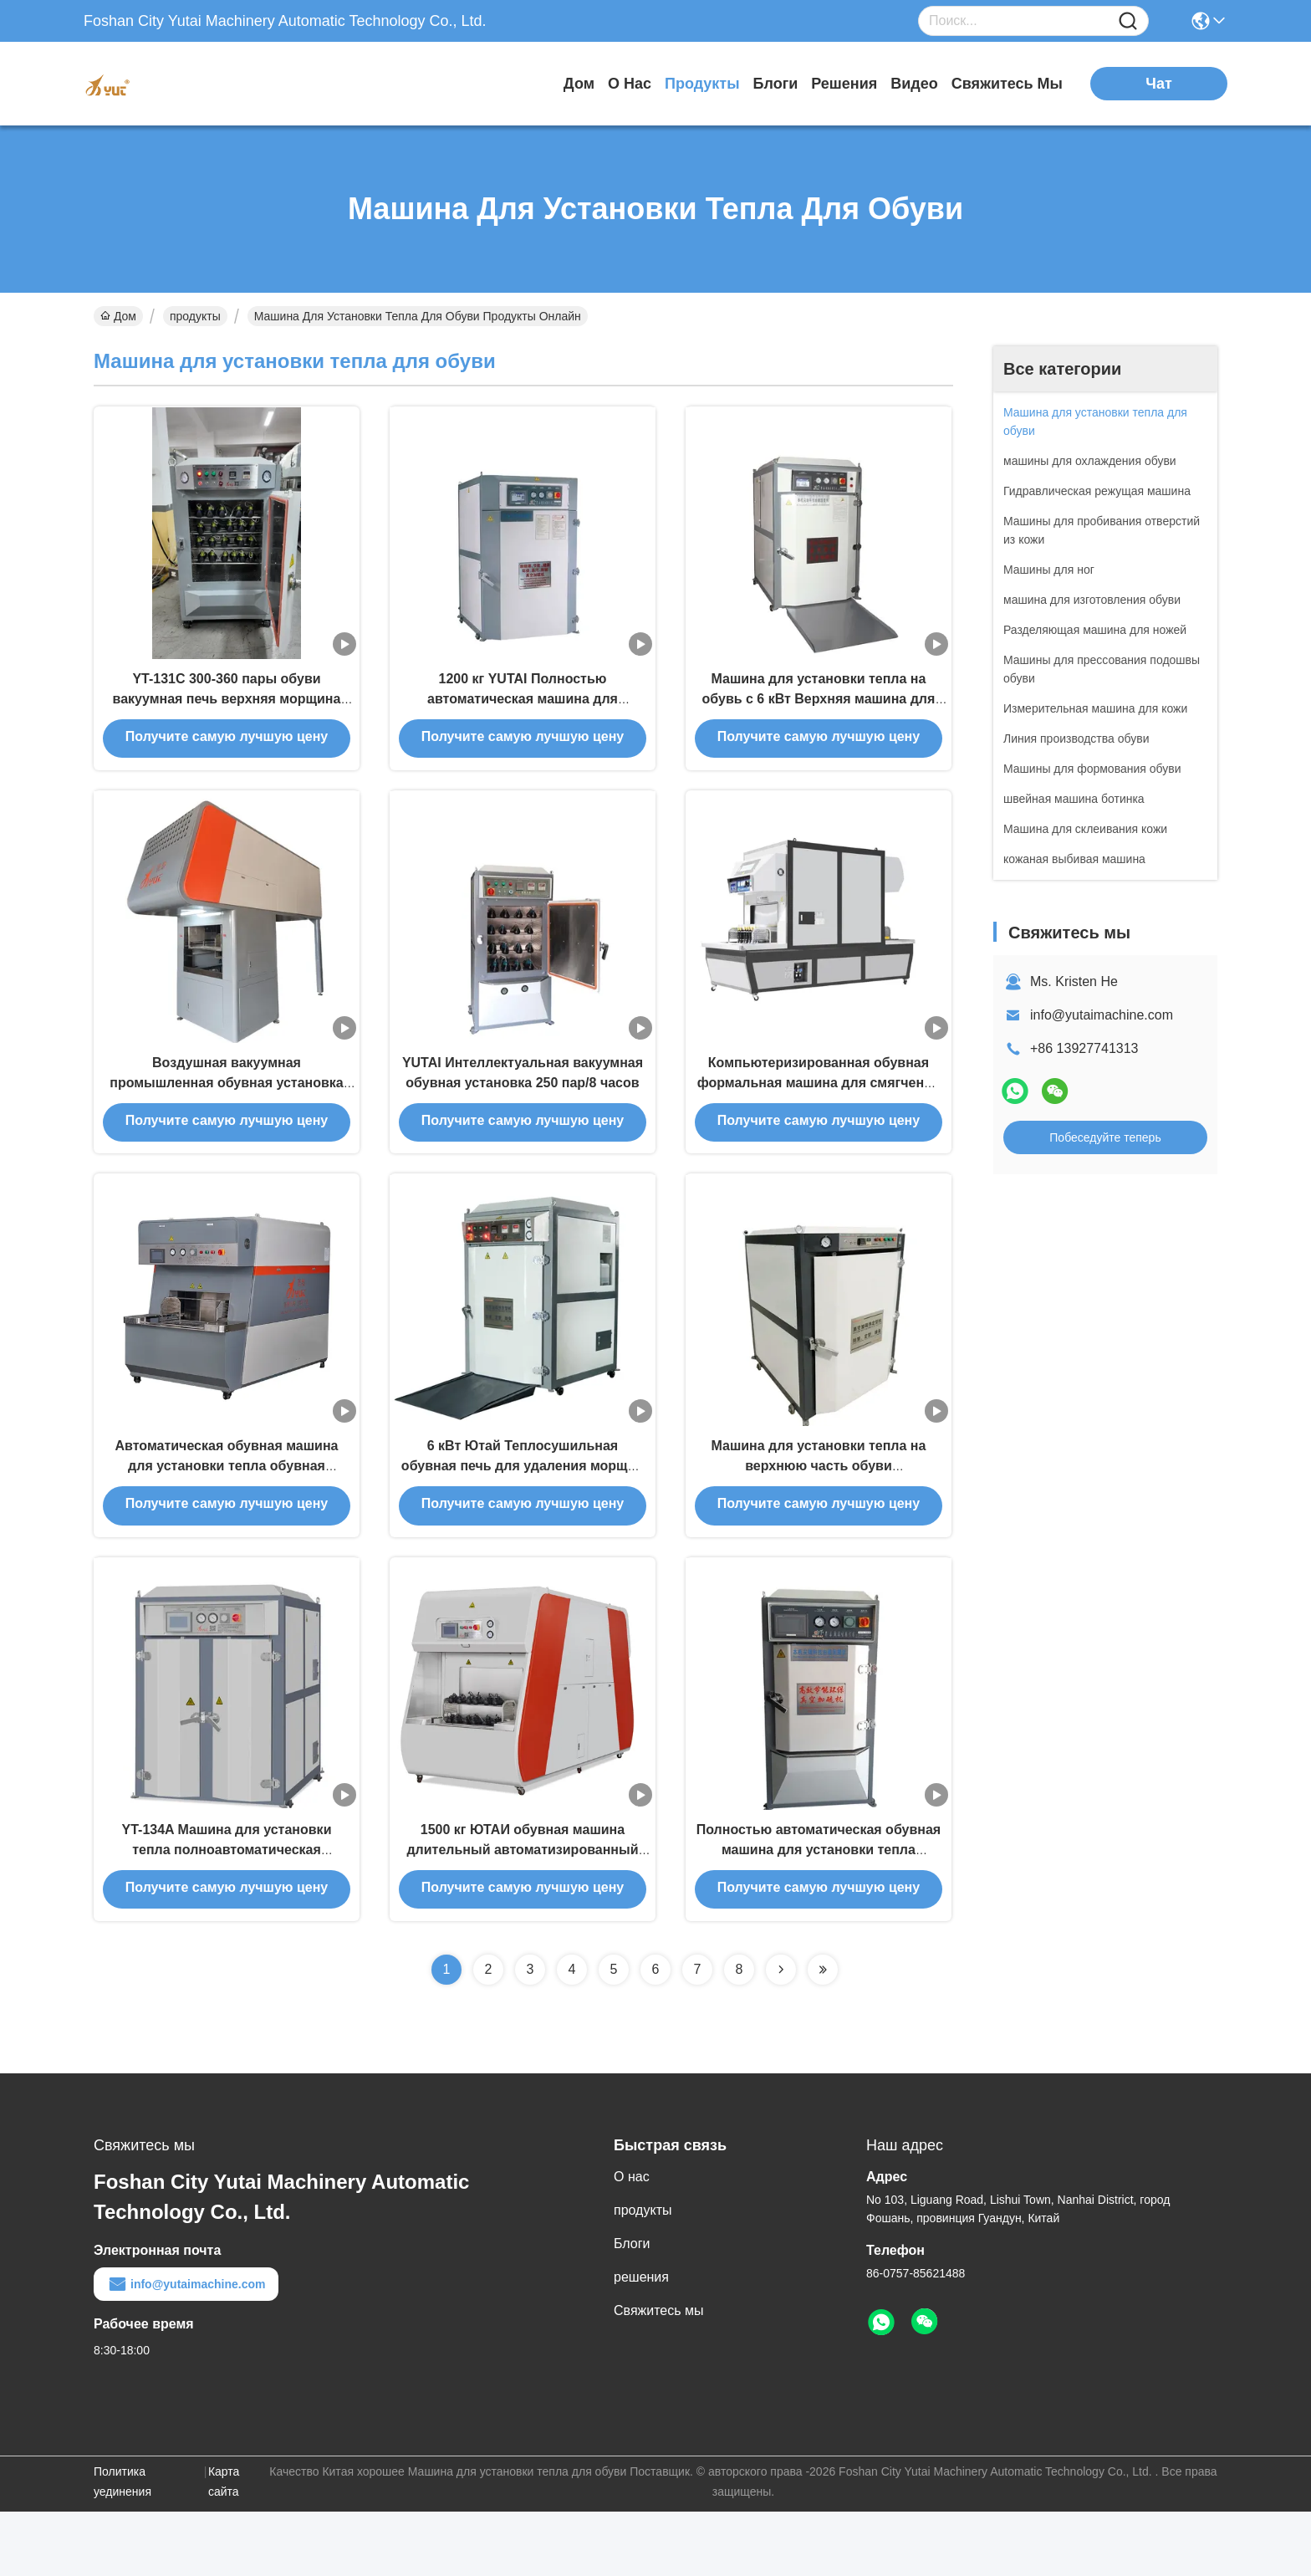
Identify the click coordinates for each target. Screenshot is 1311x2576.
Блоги (775, 83)
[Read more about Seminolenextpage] (781, 2034)
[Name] (1128, 21)
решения (844, 83)
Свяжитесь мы (1007, 83)
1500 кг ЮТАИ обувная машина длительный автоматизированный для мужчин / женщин (522, 1911)
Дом (579, 83)
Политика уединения (122, 2546)
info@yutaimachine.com (1101, 1015)
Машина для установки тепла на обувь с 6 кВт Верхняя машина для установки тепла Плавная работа (819, 712)
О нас (629, 83)
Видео (914, 83)
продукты (702, 83)
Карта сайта (223, 2546)
